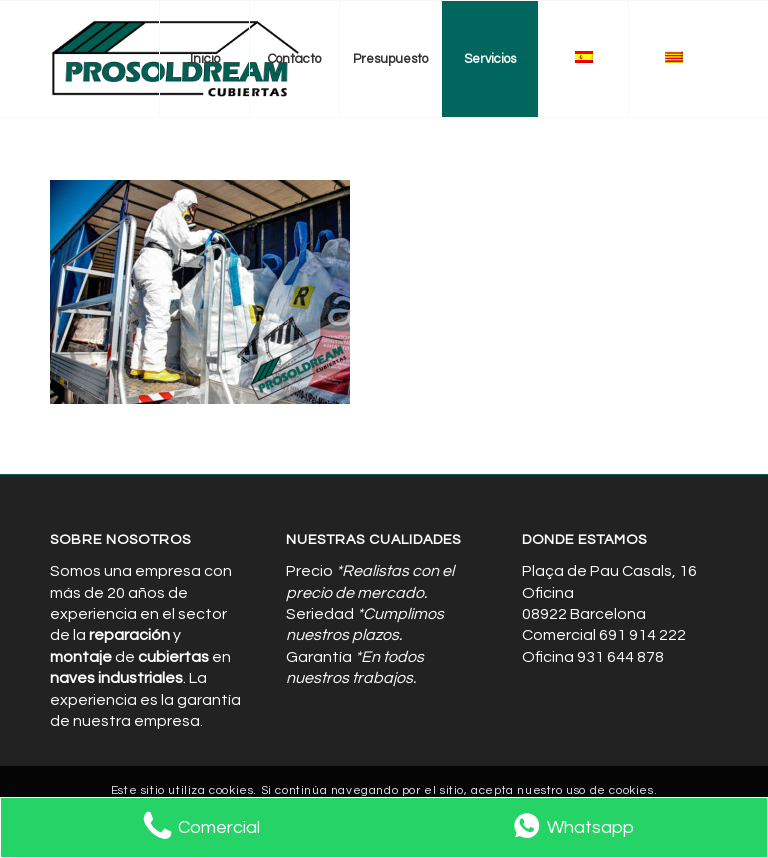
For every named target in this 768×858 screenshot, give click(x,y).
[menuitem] (204, 59)
